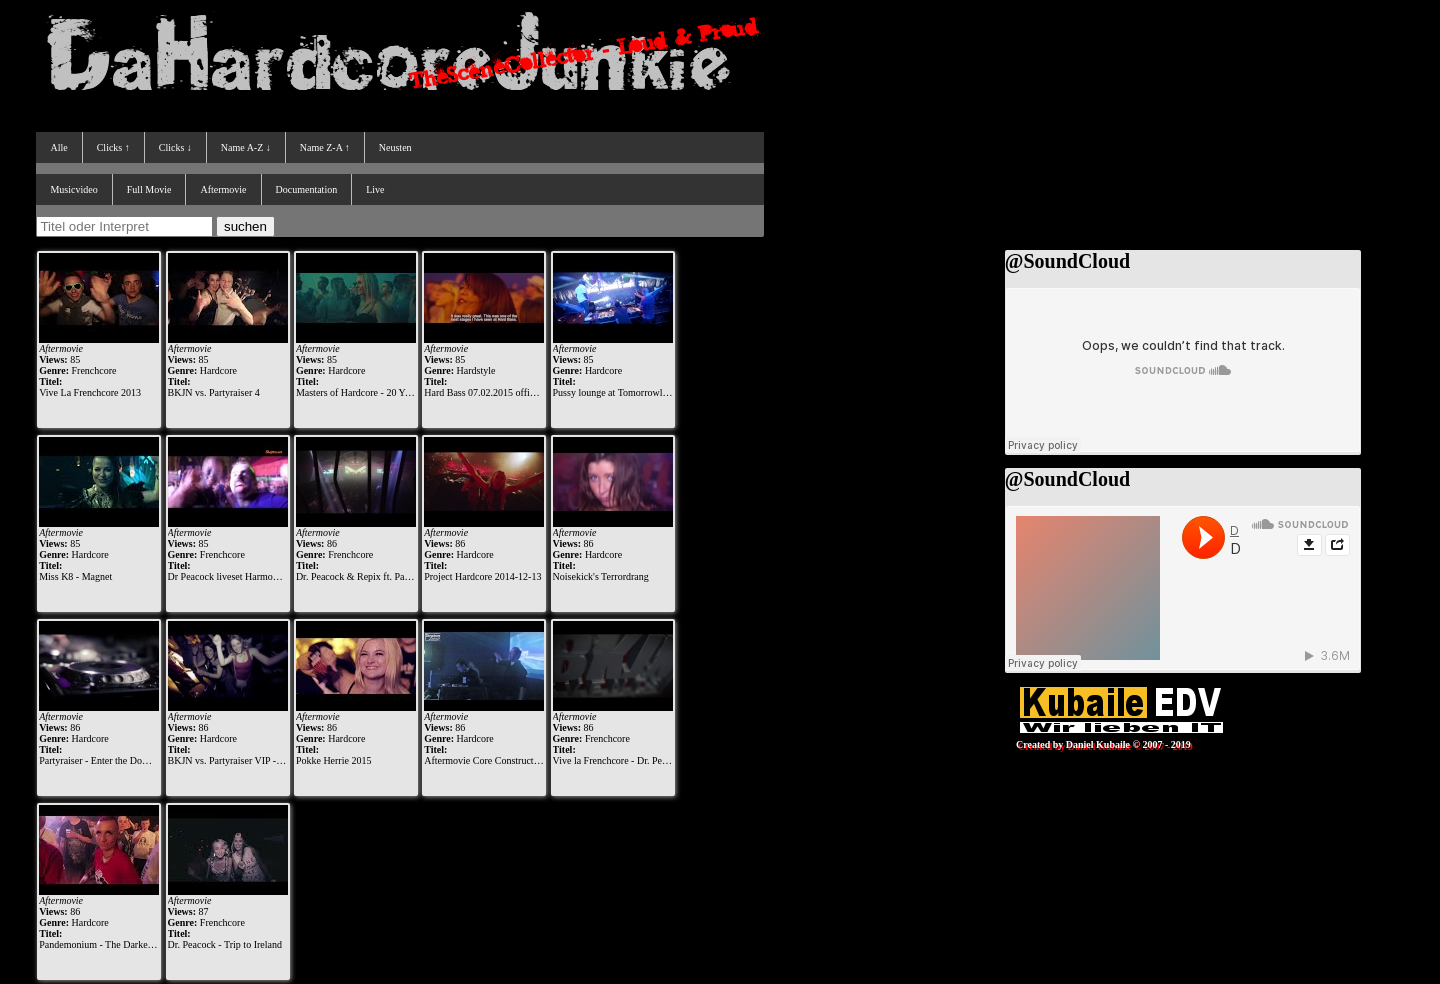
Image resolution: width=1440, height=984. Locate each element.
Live (375, 189)
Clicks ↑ (113, 147)
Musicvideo (73, 189)
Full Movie (149, 189)
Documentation (307, 189)
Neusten (395, 147)
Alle (58, 147)
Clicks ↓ (175, 147)
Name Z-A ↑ (325, 147)
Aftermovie (223, 189)
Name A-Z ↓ (246, 147)
